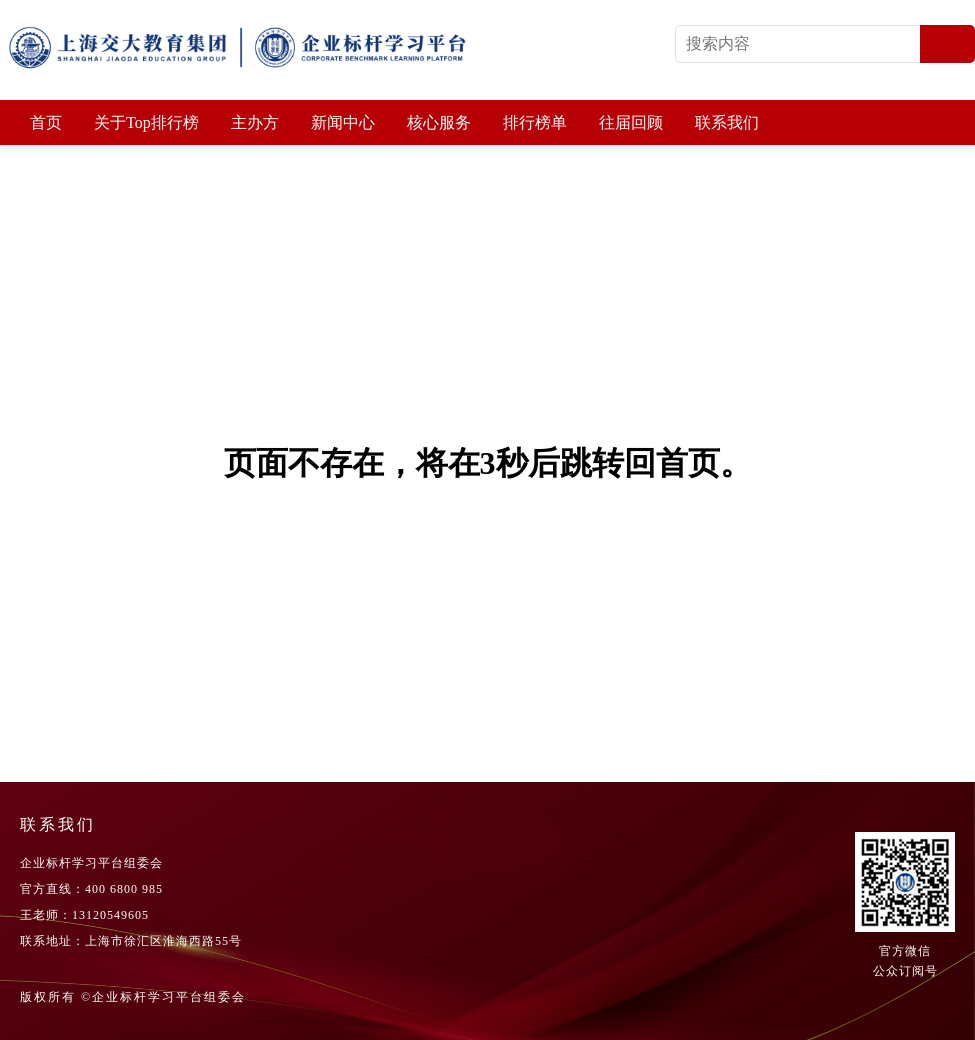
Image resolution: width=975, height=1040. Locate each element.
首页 (46, 122)
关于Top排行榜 (146, 122)
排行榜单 (535, 122)
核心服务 (439, 122)
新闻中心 (343, 122)
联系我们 (727, 122)
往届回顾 (631, 122)
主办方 (255, 122)
